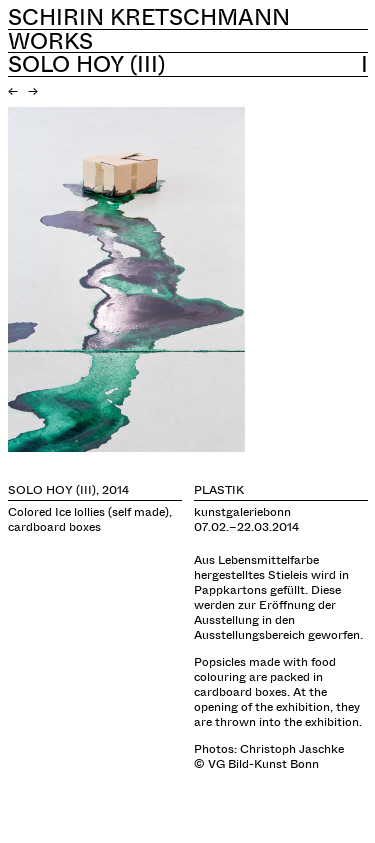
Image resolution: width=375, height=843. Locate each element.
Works (50, 40)
